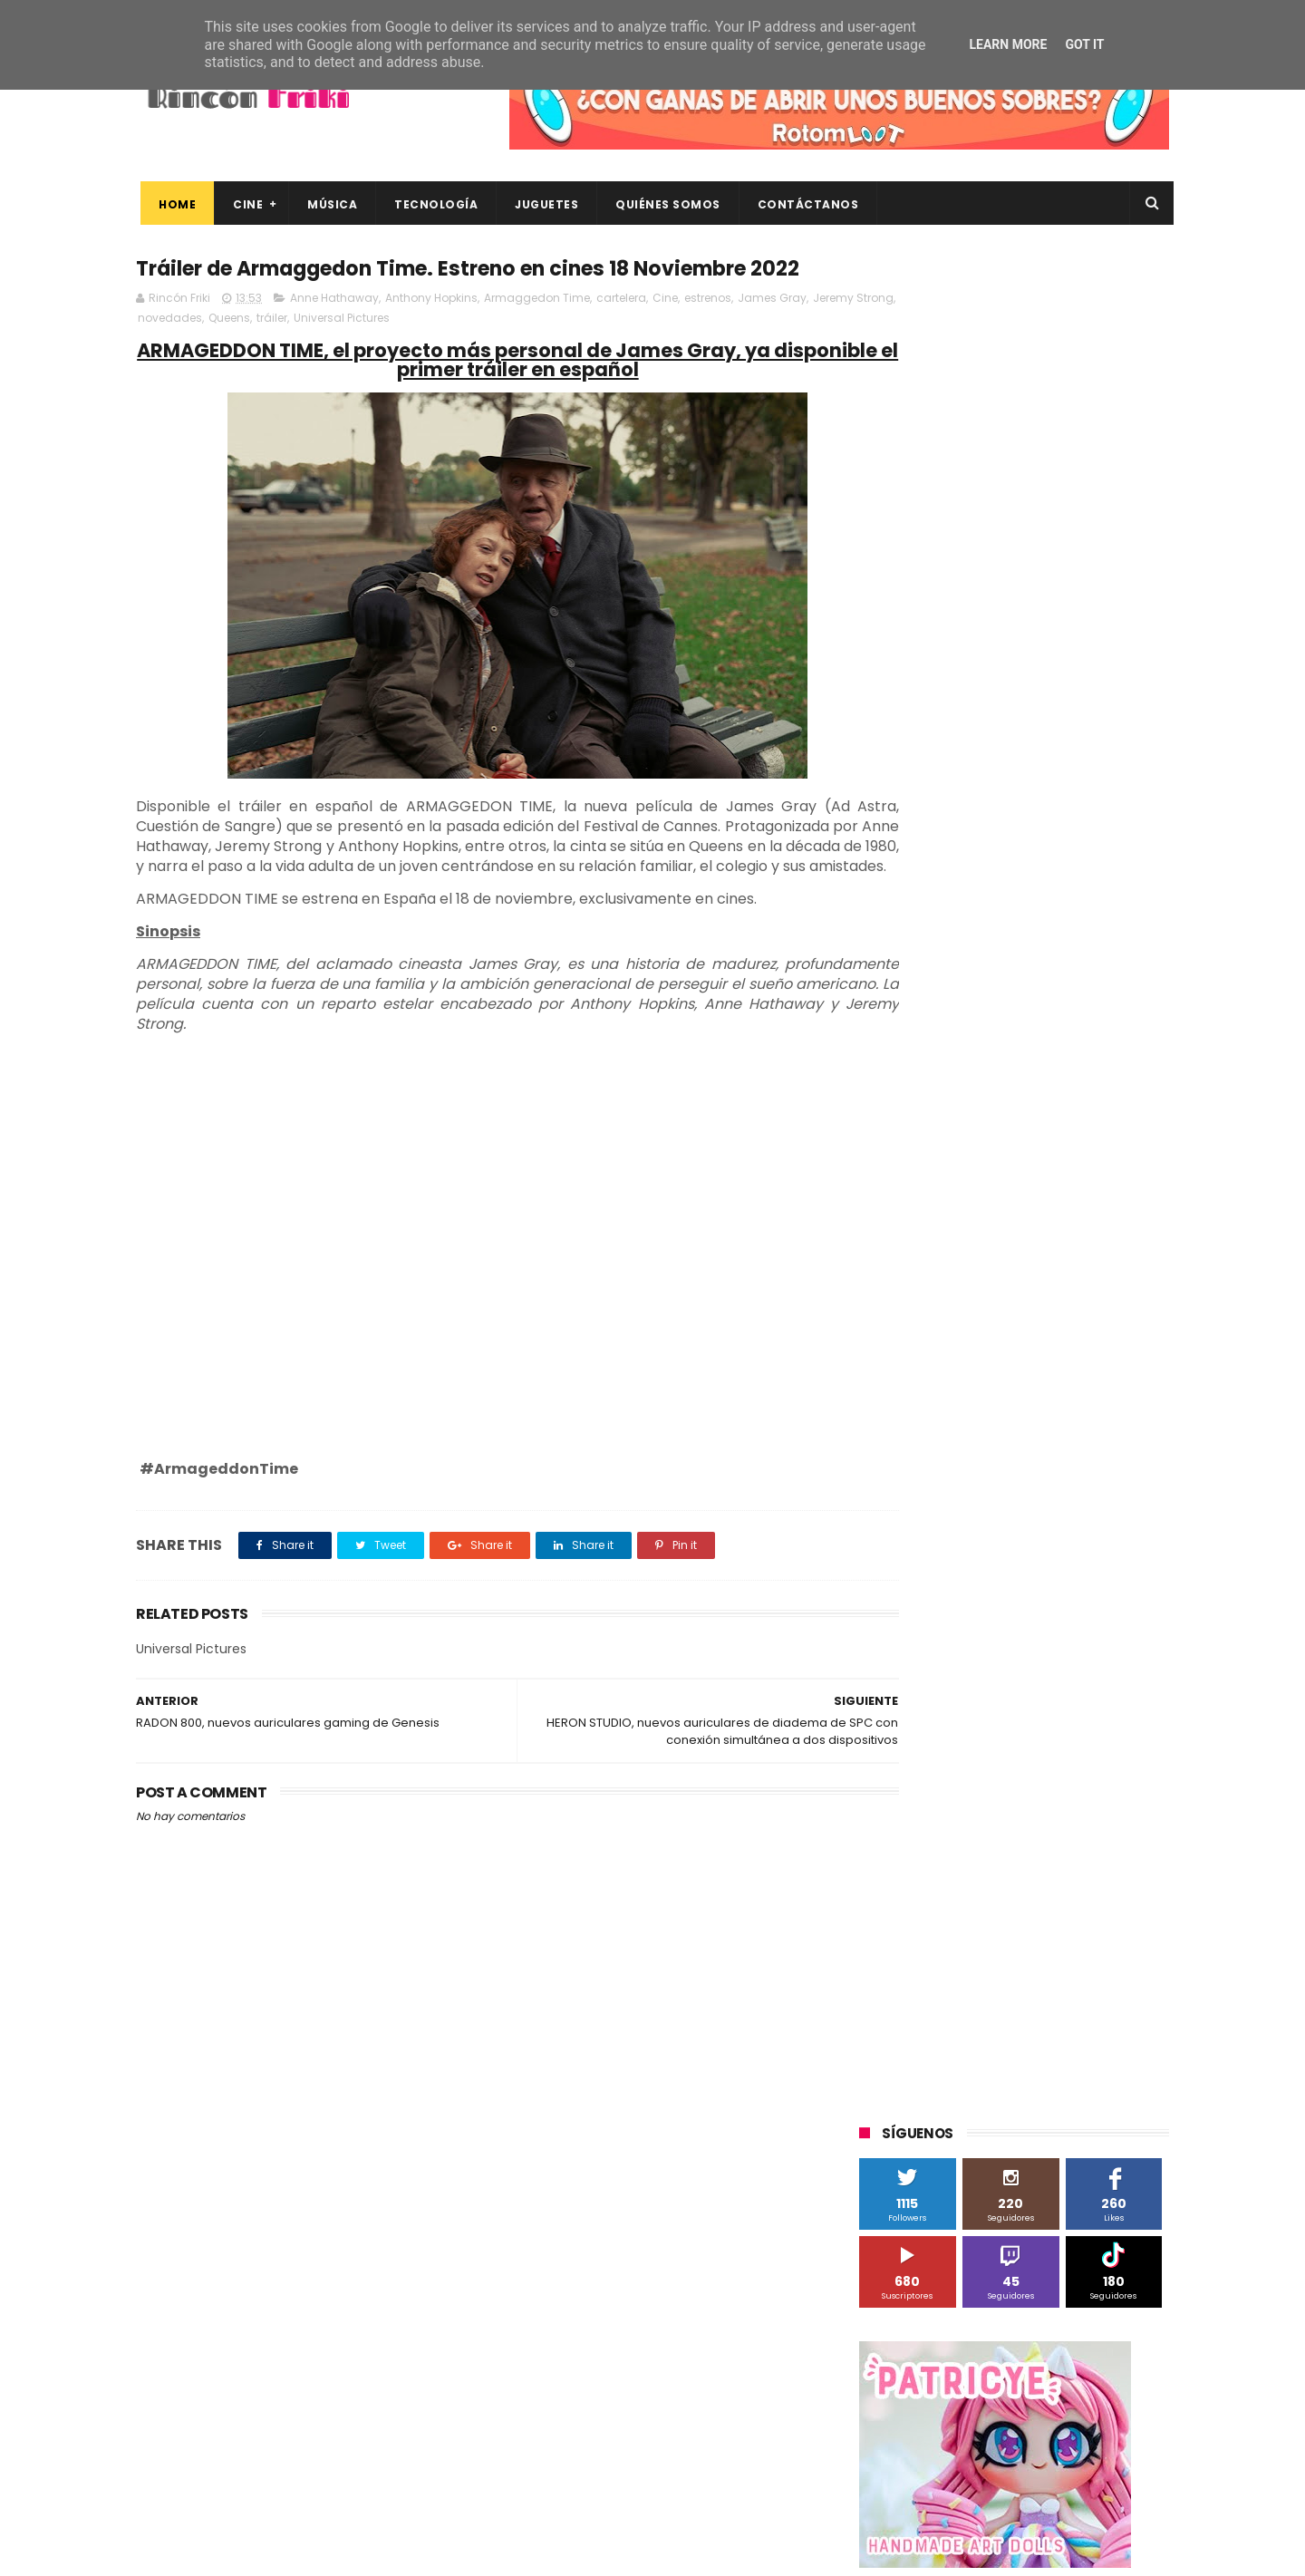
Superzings (1122, 1535)
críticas (889, 1769)
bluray (1015, 1702)
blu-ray (953, 1702)
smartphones (1010, 1837)
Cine (243, 204)
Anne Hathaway (334, 333)
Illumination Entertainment (945, 1401)
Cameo (1130, 1300)
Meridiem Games (917, 1434)
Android (890, 1300)
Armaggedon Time (537, 333)
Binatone (1003, 1300)
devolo (1045, 1769)
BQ (944, 1300)
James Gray (772, 333)
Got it (1084, 44)
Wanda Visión (1030, 1669)
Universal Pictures (429, 353)
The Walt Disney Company (944, 1568)
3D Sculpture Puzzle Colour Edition (964, 1233)
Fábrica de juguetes (924, 1367)
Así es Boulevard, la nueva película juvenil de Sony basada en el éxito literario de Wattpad (1049, 2303)
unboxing (952, 1870)
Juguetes (542, 204)
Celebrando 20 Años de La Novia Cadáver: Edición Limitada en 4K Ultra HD (1041, 2468)
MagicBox (1073, 1401)
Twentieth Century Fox (933, 1602)
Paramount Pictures (988, 1468)
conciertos (994, 1736)
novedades (257, 353)
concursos (1078, 1736)
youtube (1120, 1870)
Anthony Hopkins (431, 333)
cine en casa (904, 1736)
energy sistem (910, 1803)
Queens (316, 353)
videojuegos (1036, 1870)
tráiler (358, 353)
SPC (880, 1501)
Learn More (1008, 44)
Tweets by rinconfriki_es (935, 782)
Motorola (1091, 1434)
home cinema (908, 1837)
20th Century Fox (917, 1199)
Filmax (1045, 1333)
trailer (885, 1870)
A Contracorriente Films (935, 1266)
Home (172, 204)
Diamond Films (961, 1333)
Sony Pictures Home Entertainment (968, 1535)
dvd (1098, 1769)
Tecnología (431, 204)
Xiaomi (888, 1702)
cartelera (621, 333)
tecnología (1104, 1837)
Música (328, 204)
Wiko (1106, 1669)
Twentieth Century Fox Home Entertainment (994, 1635)
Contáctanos (804, 204)
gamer (1069, 1803)
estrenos (707, 333)
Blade (1069, 1300)
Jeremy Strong (178, 353)
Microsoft (1016, 1434)
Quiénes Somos (663, 204)
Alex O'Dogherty (1071, 1266)
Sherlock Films (954, 1501)
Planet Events (1107, 1468)
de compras (967, 1769)
